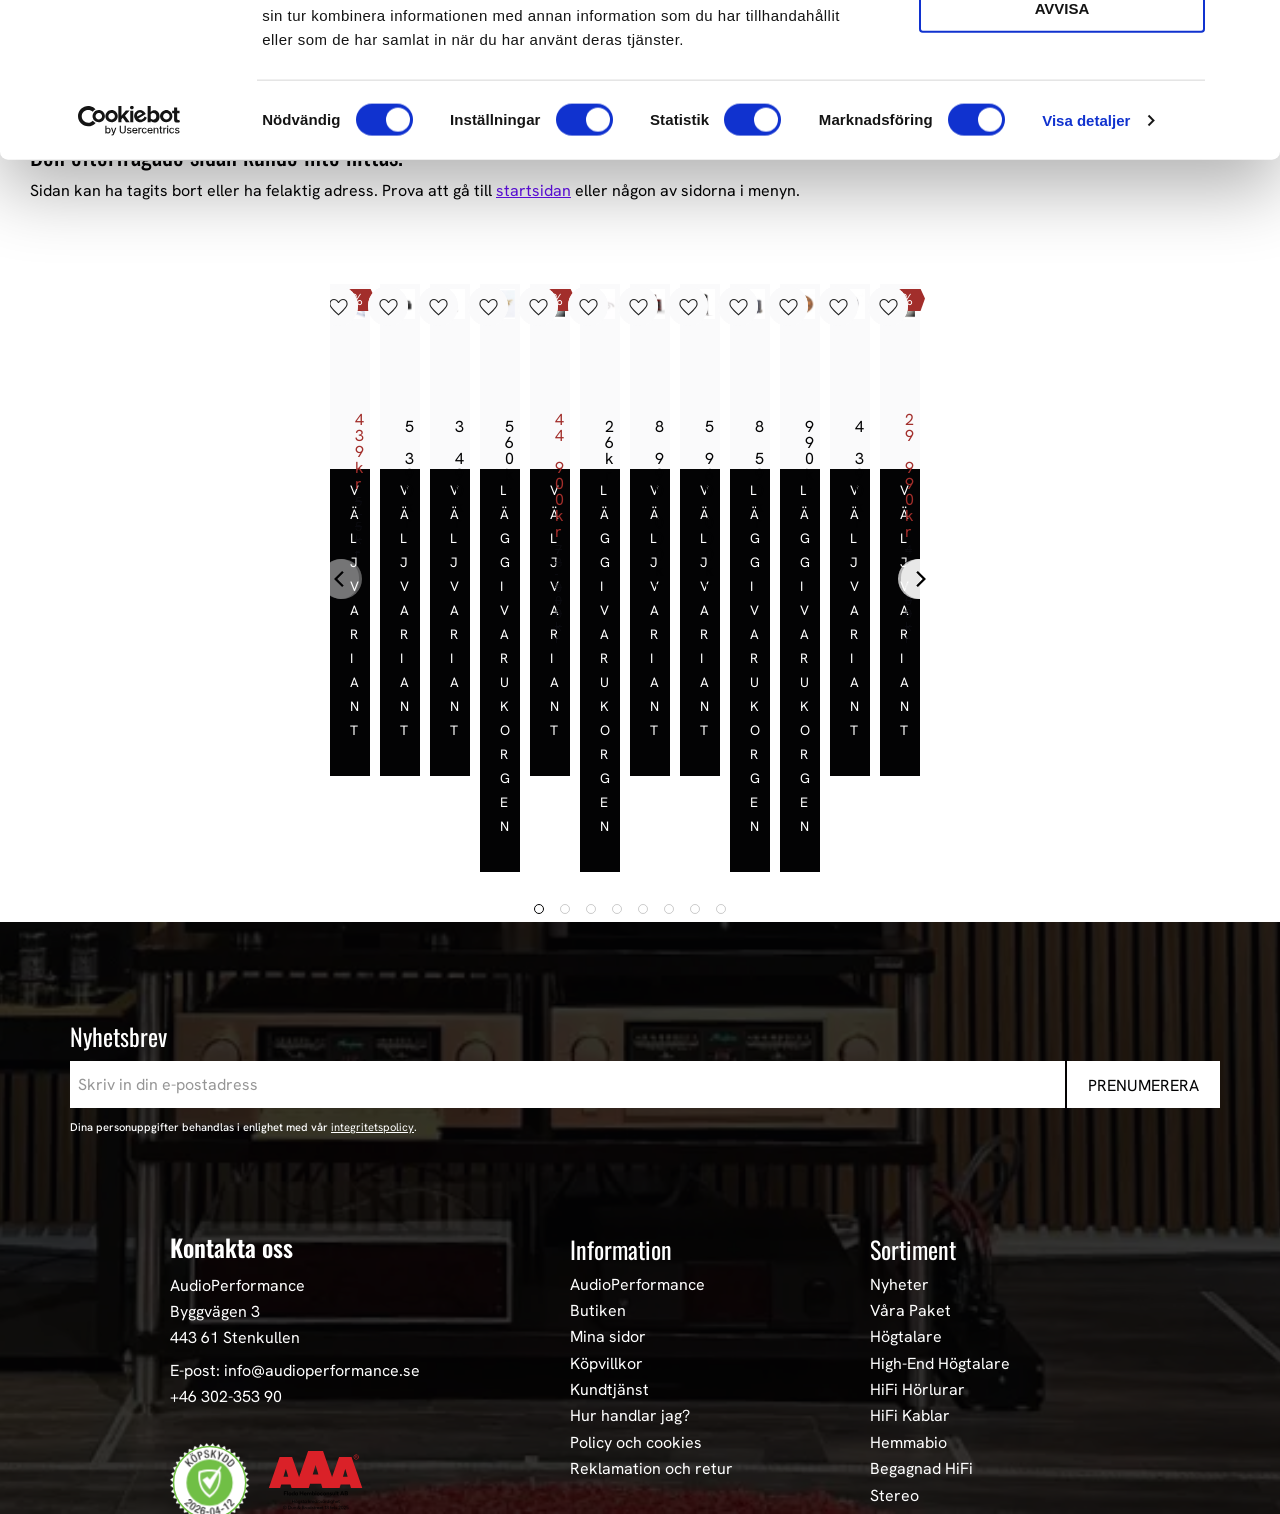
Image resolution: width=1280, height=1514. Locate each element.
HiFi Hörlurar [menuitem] (917, 1223)
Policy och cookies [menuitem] (636, 1275)
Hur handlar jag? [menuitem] (630, 1249)
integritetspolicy (372, 960)
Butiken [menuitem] (598, 1143)
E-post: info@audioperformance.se (295, 1203)
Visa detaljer (1086, 273)
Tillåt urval (1062, 105)
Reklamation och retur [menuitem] (651, 1302)
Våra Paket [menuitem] (910, 1143)
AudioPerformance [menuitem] (637, 1117)
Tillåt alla (1061, 48)
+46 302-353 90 (226, 1228)
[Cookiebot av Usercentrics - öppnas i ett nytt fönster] (129, 274)
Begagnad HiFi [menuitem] (921, 1302)
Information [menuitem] (621, 1082)
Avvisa (1062, 161)
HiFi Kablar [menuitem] (910, 1249)
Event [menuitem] (890, 1355)
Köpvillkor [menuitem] (606, 1196)
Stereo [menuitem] (894, 1328)
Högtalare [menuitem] (906, 1170)
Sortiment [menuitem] (913, 1082)
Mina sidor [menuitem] (608, 1170)
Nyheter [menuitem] (899, 1117)
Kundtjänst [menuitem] (609, 1223)
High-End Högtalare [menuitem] (940, 1196)
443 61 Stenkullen (235, 1169)
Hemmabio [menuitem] (908, 1275)
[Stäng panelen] (1249, 31)
